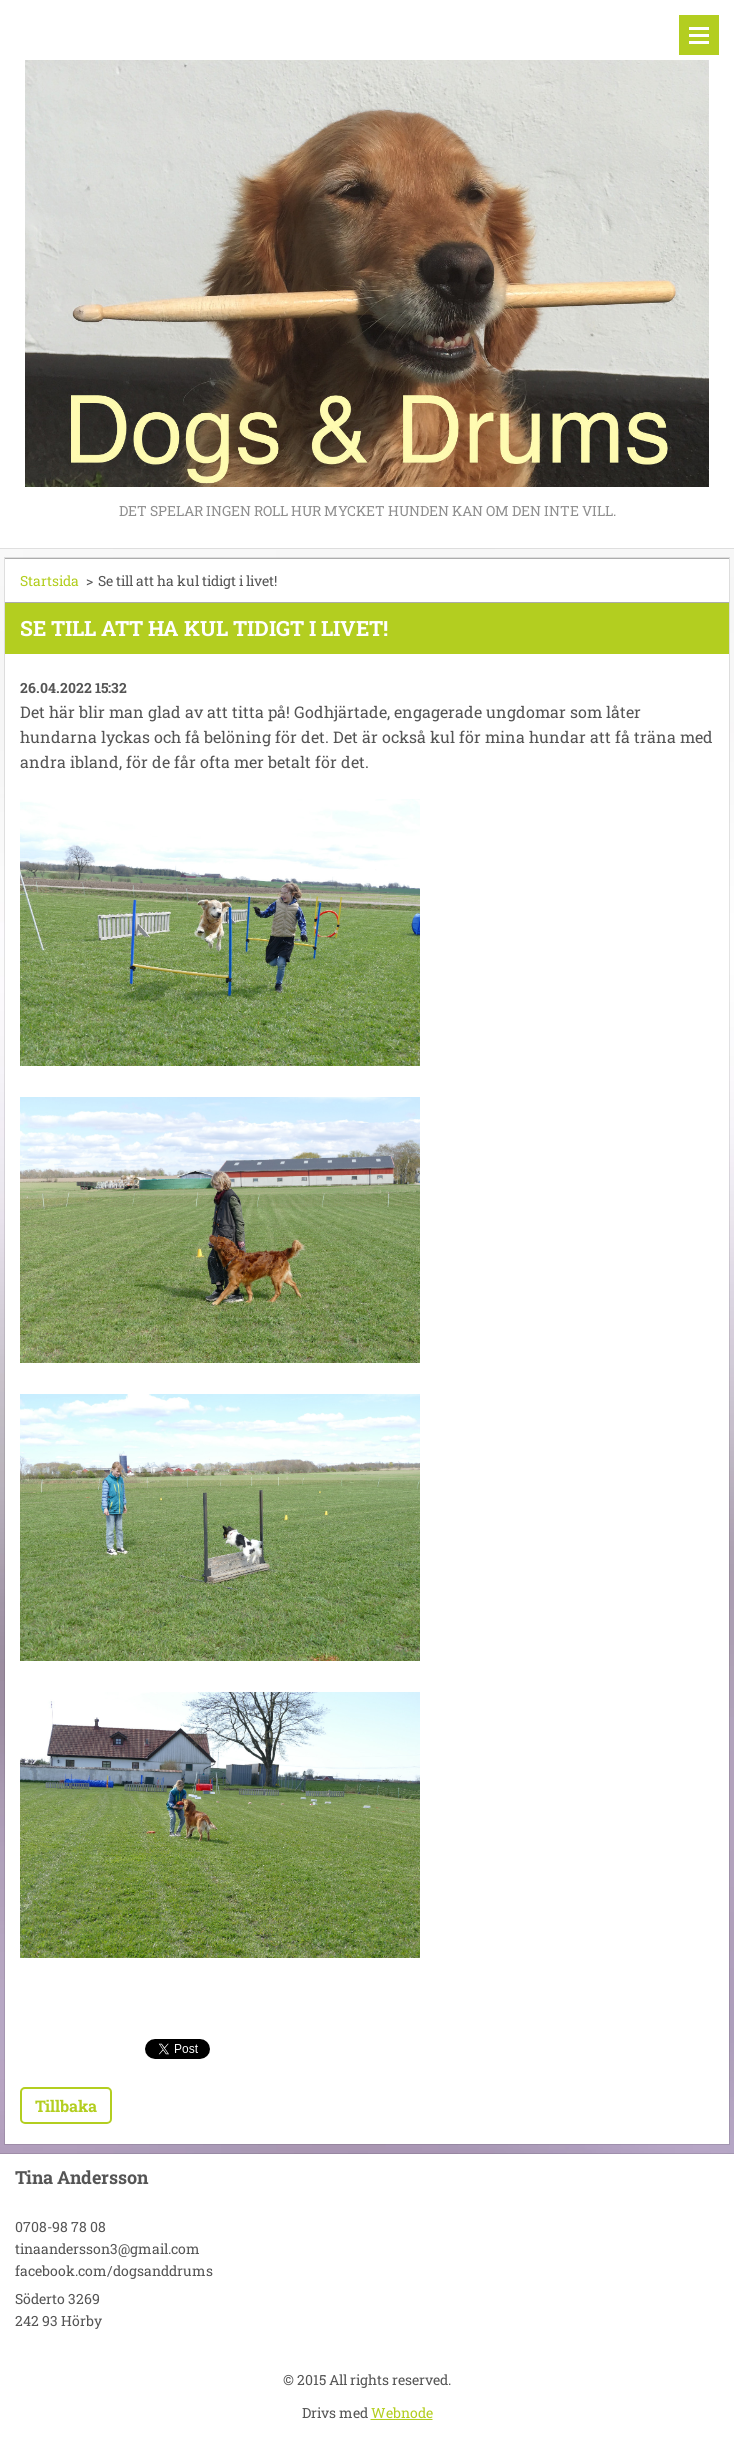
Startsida (49, 580)
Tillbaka (66, 2105)
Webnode (402, 2412)
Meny (699, 35)
